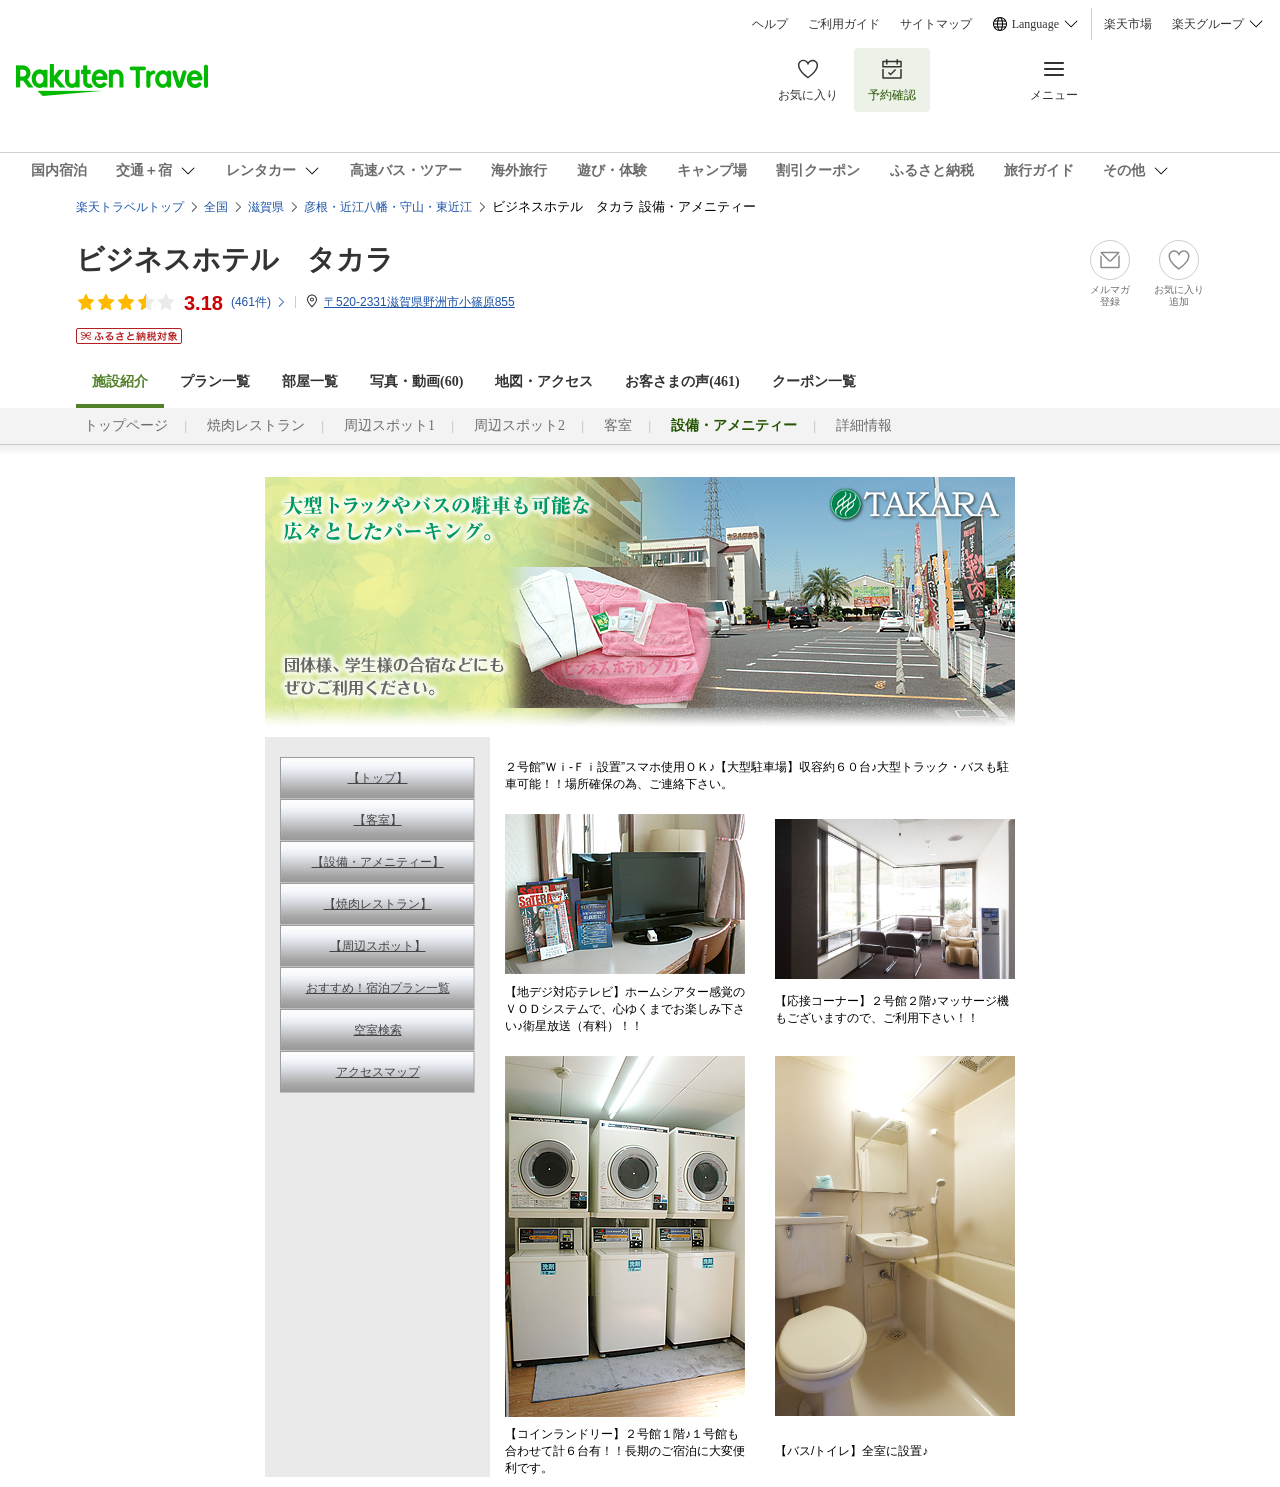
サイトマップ (936, 24)
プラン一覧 (215, 381)
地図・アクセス (544, 381)
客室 (618, 425)
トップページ (126, 425)
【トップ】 (378, 778)
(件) (259, 302)
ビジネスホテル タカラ (235, 259)
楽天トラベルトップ (130, 207)
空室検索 (378, 1030)
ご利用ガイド (844, 24)
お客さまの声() (682, 381)
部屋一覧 (310, 381)
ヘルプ (770, 24)
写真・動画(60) (416, 381)
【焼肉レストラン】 (378, 904)
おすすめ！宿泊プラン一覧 (378, 988)
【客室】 (378, 820)
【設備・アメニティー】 (378, 862)
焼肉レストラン (256, 425)
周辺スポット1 (389, 425)
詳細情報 (864, 425)
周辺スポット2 (519, 425)
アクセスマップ (378, 1072)
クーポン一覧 (814, 381)
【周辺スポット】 (378, 946)
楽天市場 (1128, 24)
